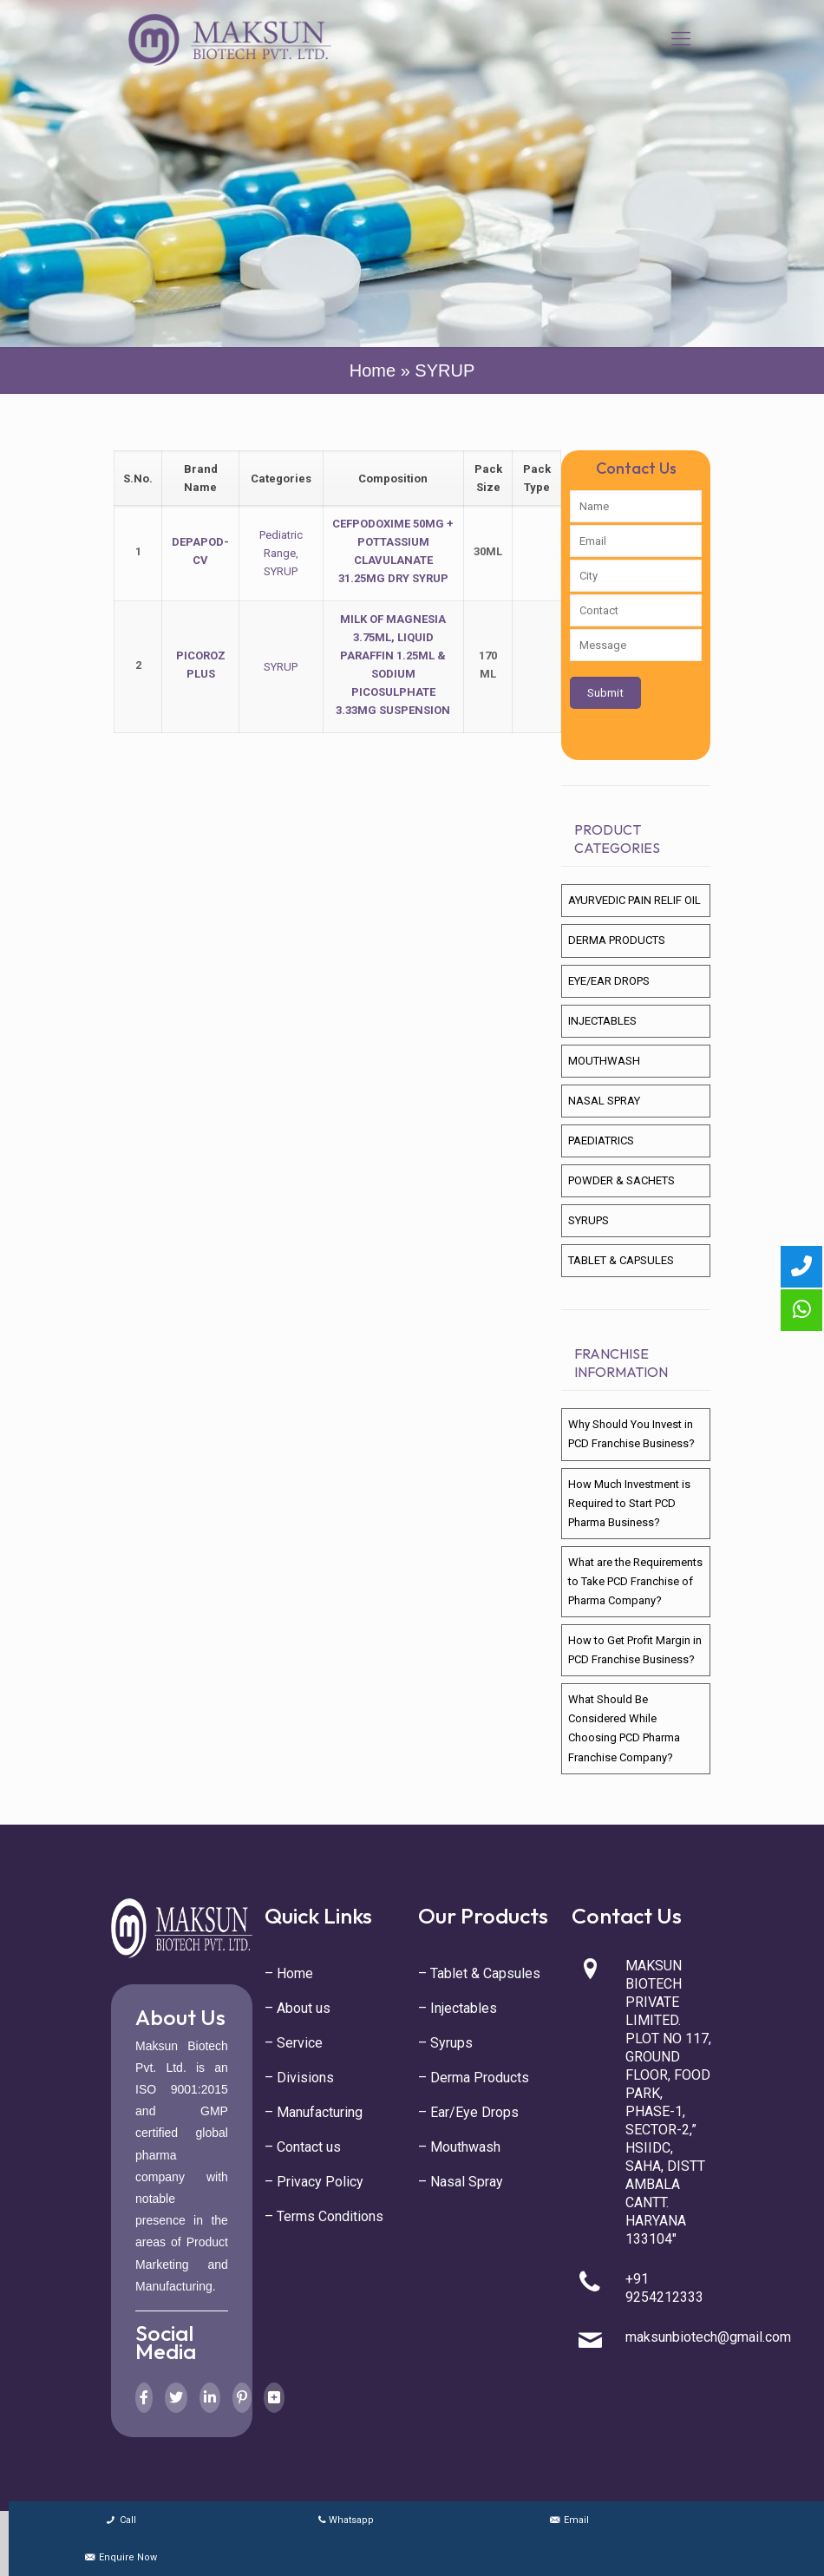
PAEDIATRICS (601, 1140)
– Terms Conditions (324, 2216)
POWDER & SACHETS (621, 1180)
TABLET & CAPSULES (621, 1260)
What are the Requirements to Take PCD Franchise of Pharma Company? (635, 1581)
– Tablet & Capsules (479, 1973)
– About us (297, 2008)
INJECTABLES (602, 1020)
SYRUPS (588, 1220)
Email (568, 2520)
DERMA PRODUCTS (616, 940)
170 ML (488, 664)
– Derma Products (473, 2077)
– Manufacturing (314, 2112)
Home (373, 370)
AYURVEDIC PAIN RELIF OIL (634, 900)
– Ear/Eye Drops (468, 2112)
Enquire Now (120, 2557)
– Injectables (457, 2008)
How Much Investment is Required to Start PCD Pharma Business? (629, 1503)
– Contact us (303, 2147)
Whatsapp (345, 2520)
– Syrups (445, 2043)
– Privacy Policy (314, 2181)
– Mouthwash (459, 2147)
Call (120, 2520)
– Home (289, 1973)
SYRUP (281, 571)
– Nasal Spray (460, 2181)
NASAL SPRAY (604, 1100)
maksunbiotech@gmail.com (708, 2337)
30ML (488, 551)
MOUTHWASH (604, 1060)
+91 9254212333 (664, 2288)
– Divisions (299, 2077)
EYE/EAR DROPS (609, 980)
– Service (294, 2043)
